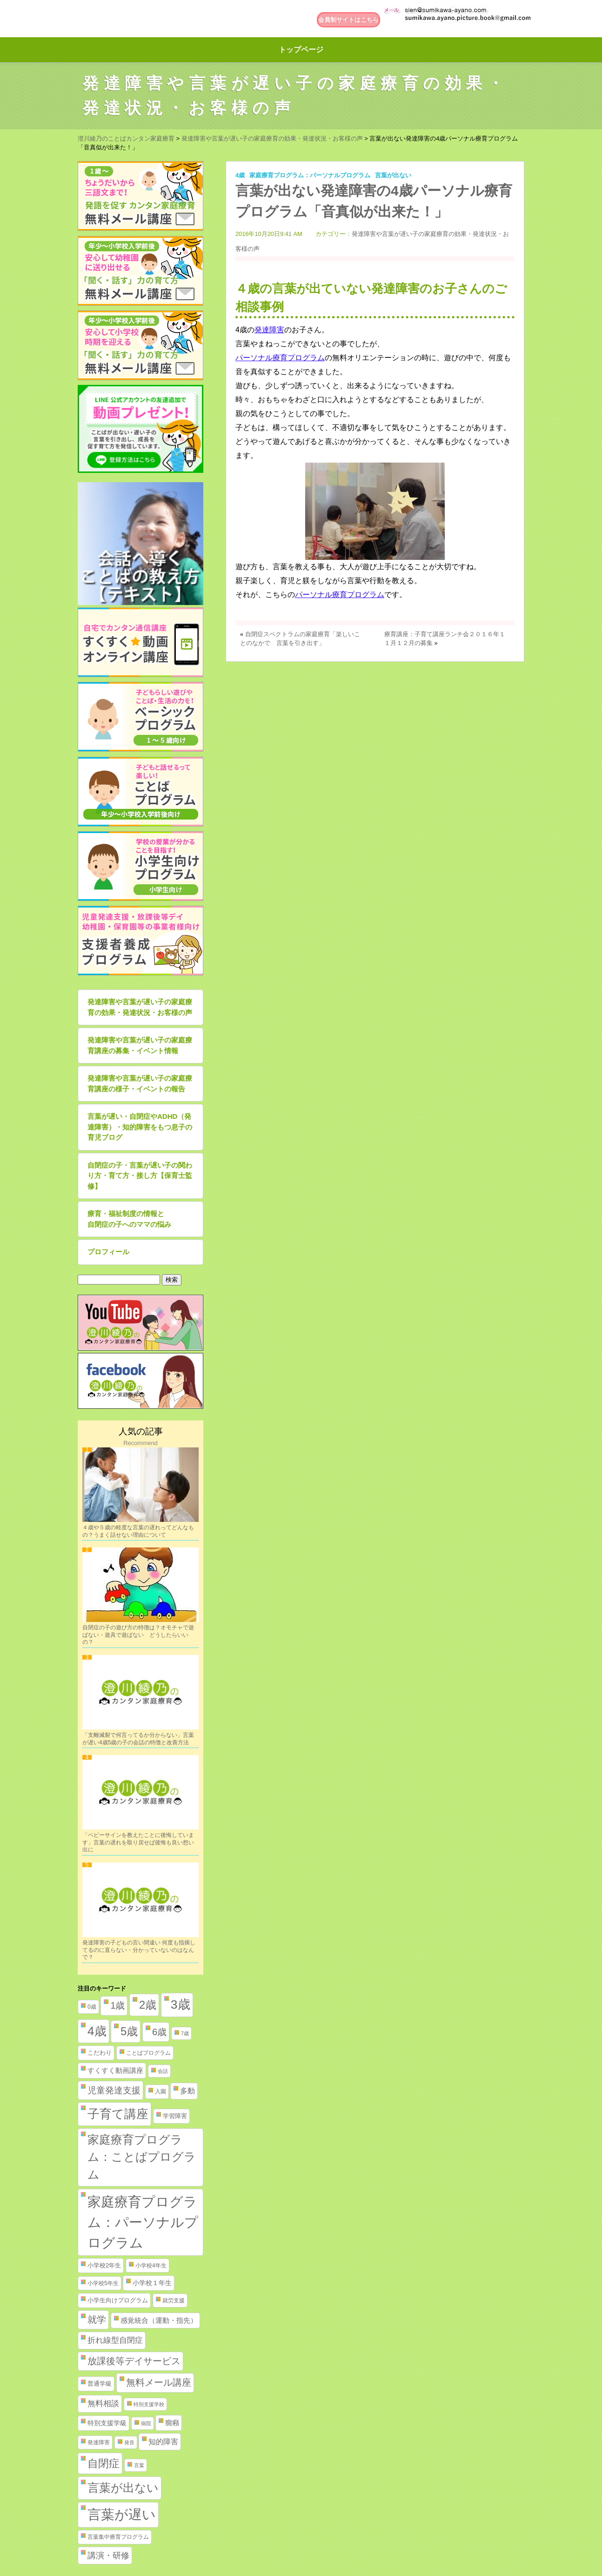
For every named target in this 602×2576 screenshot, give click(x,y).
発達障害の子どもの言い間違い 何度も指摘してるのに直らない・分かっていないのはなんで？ (138, 1949)
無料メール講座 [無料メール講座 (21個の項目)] (158, 2382)
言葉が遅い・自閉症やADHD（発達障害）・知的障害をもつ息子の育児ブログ (139, 1126)
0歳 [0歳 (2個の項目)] (91, 2007)
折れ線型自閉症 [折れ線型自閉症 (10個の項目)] (115, 2340)
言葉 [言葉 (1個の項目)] (139, 2465)
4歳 (240, 175)
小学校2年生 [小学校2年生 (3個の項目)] (104, 2265)
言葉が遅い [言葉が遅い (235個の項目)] (121, 2514)
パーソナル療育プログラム (280, 358)
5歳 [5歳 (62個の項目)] (129, 2031)
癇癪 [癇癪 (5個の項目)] (172, 2423)
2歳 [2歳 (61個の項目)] (147, 2004)
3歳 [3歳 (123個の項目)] (180, 2004)
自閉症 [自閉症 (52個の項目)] (103, 2463)
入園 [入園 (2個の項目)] (160, 2091)
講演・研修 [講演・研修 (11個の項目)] (108, 2555)
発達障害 (269, 330)
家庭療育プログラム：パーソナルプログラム (309, 175)
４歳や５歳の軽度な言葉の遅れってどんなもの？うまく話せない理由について (138, 1531)
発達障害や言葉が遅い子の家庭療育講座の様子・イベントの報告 (139, 1083)
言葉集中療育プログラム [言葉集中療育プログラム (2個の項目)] (118, 2537)
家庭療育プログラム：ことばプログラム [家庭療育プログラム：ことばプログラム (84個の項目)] (141, 2157)
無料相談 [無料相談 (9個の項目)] (103, 2403)
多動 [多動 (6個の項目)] (187, 2091)
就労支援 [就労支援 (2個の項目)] (173, 2300)
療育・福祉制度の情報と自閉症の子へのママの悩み (129, 1219)
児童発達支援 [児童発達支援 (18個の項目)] (113, 2090)
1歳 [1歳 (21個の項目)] (117, 2005)
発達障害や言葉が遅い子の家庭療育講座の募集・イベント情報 (139, 1045)
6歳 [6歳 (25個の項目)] (159, 2031)
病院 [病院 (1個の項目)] (146, 2423)
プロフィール (108, 1252)
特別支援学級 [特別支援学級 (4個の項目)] (107, 2423)
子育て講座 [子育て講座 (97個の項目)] (117, 2113)
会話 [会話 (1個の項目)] (163, 2071)
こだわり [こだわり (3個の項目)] (99, 2052)
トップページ (301, 50)
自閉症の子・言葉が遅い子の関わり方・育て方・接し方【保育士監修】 (139, 1175)
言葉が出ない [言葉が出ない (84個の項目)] (123, 2487)
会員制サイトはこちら (348, 19)
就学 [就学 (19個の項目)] (96, 2319)
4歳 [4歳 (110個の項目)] (97, 2031)
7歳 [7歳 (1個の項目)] (185, 2033)
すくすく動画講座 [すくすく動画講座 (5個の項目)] (115, 2070)
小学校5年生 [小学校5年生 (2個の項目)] (103, 2283)
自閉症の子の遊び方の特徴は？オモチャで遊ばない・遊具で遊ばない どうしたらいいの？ (138, 1634)
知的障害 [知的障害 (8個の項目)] (163, 2441)
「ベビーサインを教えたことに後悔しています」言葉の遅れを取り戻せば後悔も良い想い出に (138, 1842)
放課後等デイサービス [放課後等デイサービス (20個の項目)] (134, 2361)
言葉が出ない (393, 175)
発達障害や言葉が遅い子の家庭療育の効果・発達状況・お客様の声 (139, 1007)
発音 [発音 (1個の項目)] (129, 2442)
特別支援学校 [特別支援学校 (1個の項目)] (149, 2404)
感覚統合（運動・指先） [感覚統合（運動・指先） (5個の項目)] (158, 2320)
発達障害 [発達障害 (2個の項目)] (98, 2442)
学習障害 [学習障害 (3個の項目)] (175, 2115)
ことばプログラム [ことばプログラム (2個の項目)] (148, 2053)
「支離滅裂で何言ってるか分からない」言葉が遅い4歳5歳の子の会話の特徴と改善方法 (138, 1739)
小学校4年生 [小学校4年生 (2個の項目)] (151, 2265)
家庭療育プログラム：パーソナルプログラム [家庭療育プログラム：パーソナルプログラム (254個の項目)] (142, 2222)
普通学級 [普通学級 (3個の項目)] (99, 2383)
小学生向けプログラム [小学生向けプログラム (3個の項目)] (117, 2300)
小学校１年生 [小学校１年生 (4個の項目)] (152, 2283)
